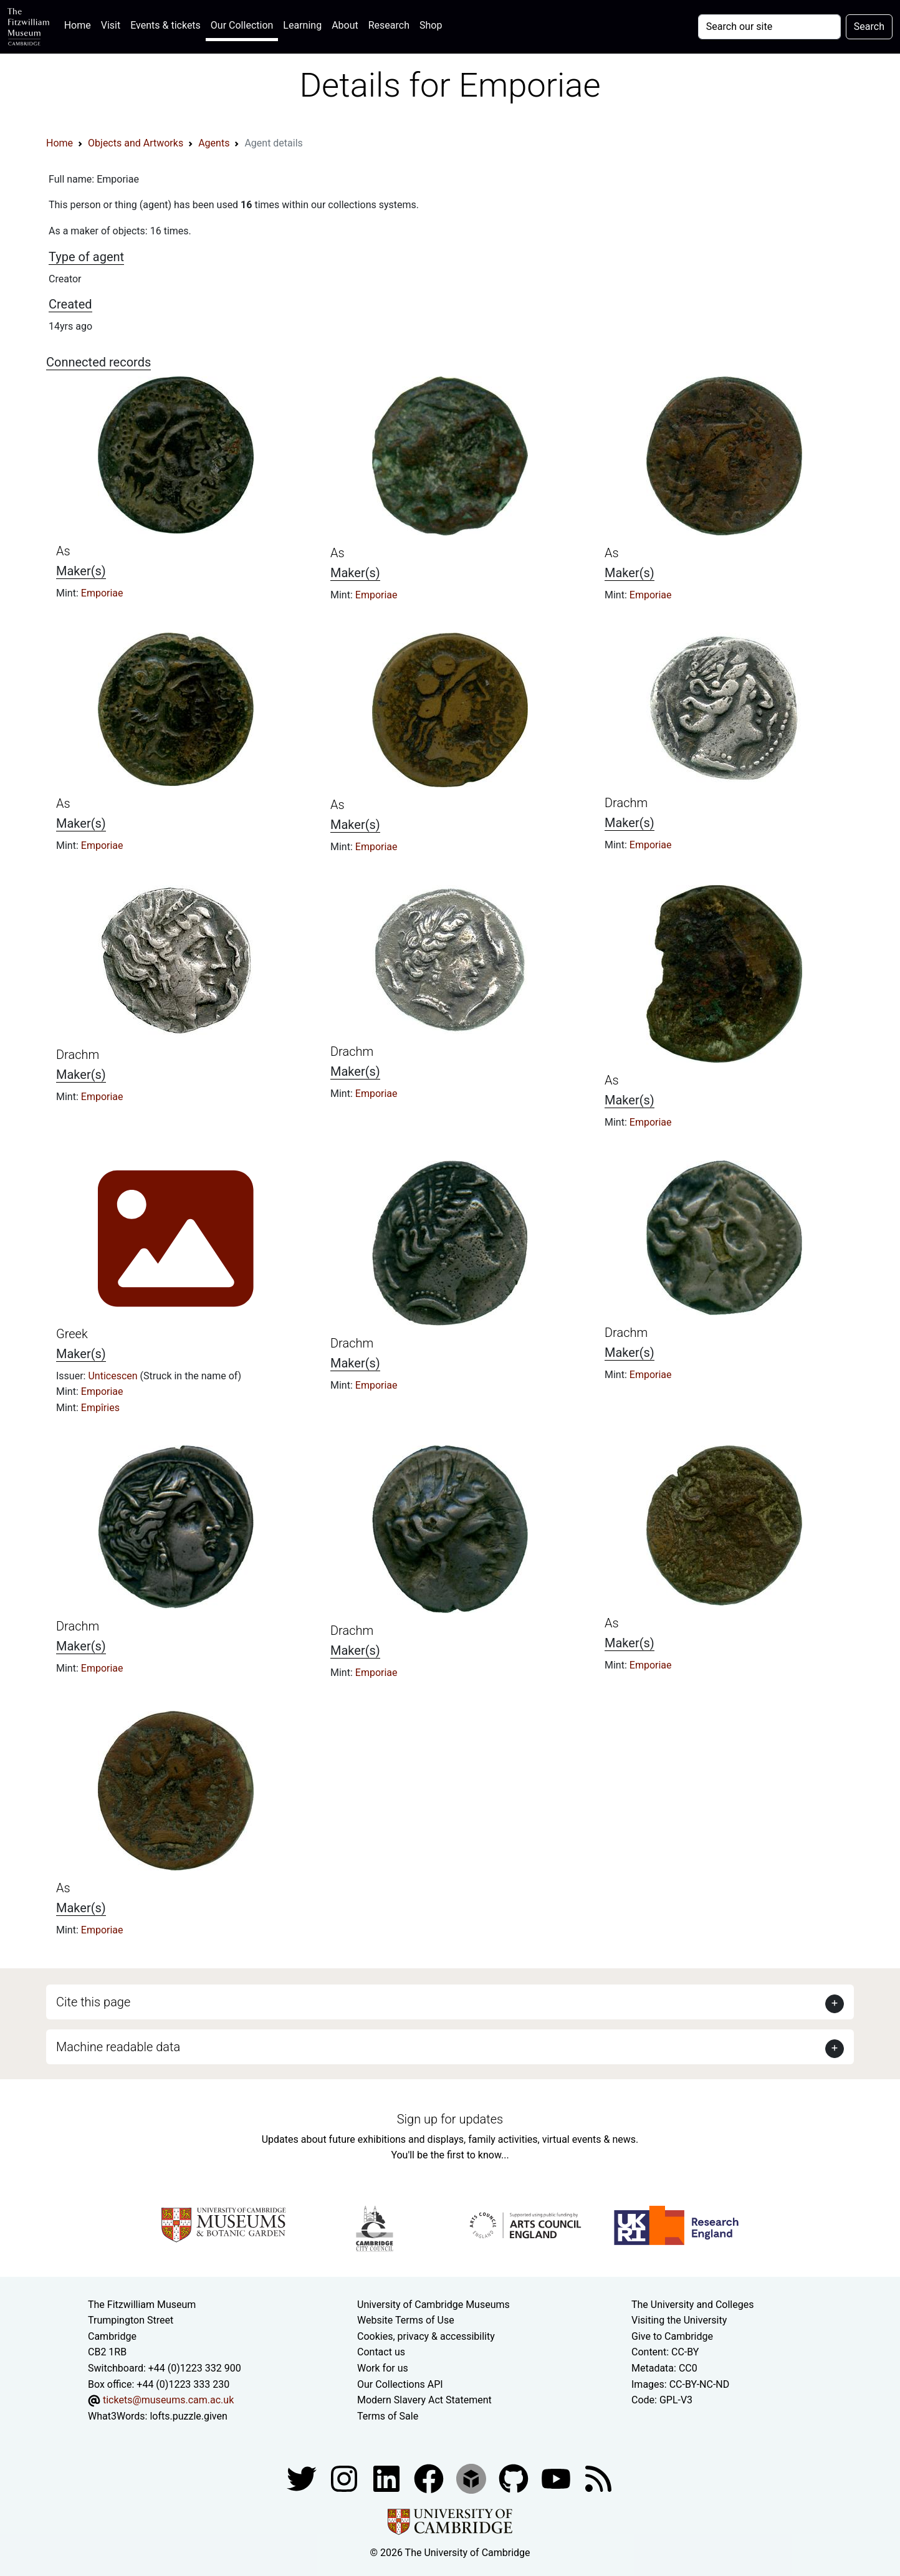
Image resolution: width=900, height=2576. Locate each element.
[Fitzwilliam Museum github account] (515, 2478)
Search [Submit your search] (869, 26)
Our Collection (242, 25)
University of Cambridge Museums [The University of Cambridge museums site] (433, 2304)
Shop (430, 25)
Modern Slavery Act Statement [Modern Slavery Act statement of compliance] (424, 2400)
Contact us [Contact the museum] (381, 2352)
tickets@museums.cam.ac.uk (168, 2400)
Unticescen (114, 1376)
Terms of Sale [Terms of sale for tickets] (387, 2416)
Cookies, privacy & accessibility (426, 2336)
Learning (302, 25)
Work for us (382, 2368)
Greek (72, 1333)
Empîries (100, 1408)
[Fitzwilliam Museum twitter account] (303, 2478)
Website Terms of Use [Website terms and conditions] (405, 2320)
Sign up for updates (450, 2119)
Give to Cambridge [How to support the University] (672, 2336)
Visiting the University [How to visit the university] (679, 2320)
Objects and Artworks (135, 143)
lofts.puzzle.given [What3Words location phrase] (188, 2416)
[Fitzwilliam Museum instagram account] (345, 2478)
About (345, 25)
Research (388, 25)
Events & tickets (165, 25)
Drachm (626, 802)
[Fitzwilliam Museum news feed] (598, 2478)
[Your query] (769, 26)
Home (80, 24)
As (63, 550)
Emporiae (102, 593)
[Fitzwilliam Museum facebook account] (387, 2478)
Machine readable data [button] (118, 2046)
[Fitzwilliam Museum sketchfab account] (472, 2478)
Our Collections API (400, 2384)
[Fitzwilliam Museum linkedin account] (430, 2478)
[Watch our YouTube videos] (557, 2478)
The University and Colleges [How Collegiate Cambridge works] (692, 2304)
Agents (213, 143)
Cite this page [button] (93, 2001)
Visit (110, 25)
